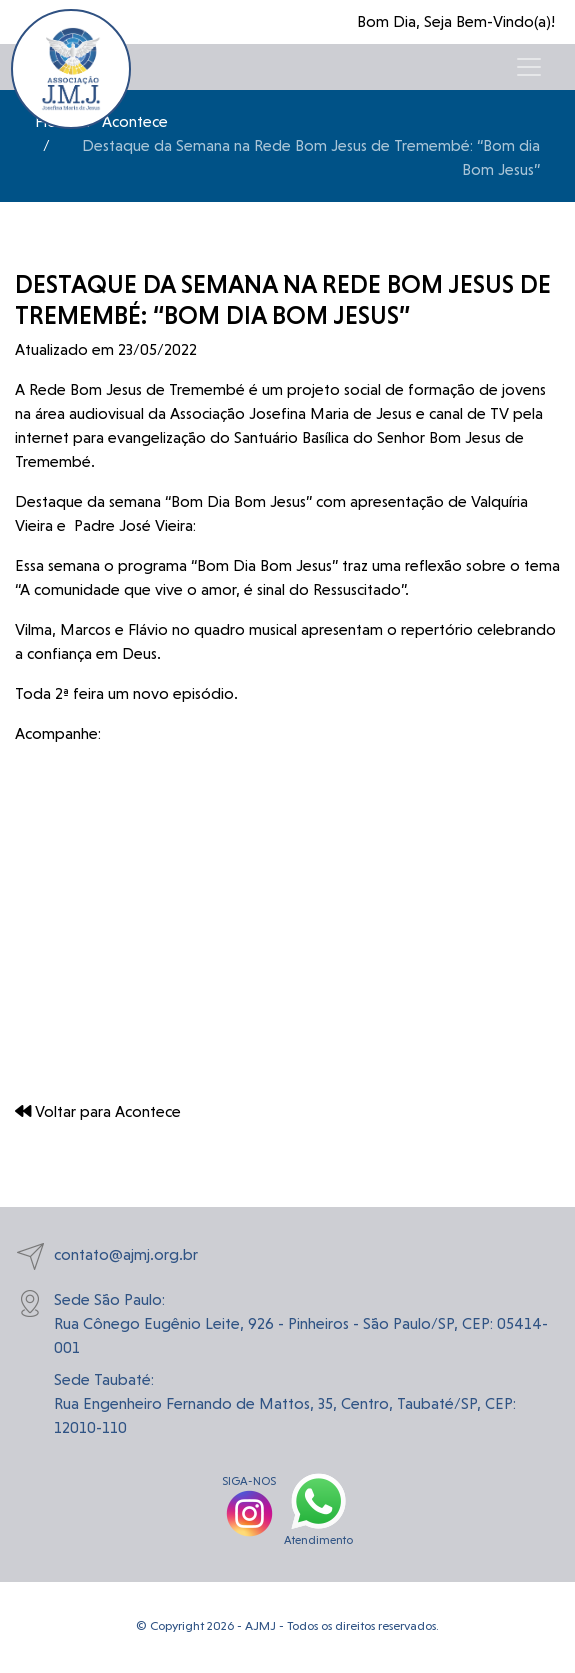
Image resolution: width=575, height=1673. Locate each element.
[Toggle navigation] (529, 67)
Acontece (135, 121)
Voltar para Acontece (98, 1111)
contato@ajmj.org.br (106, 1256)
